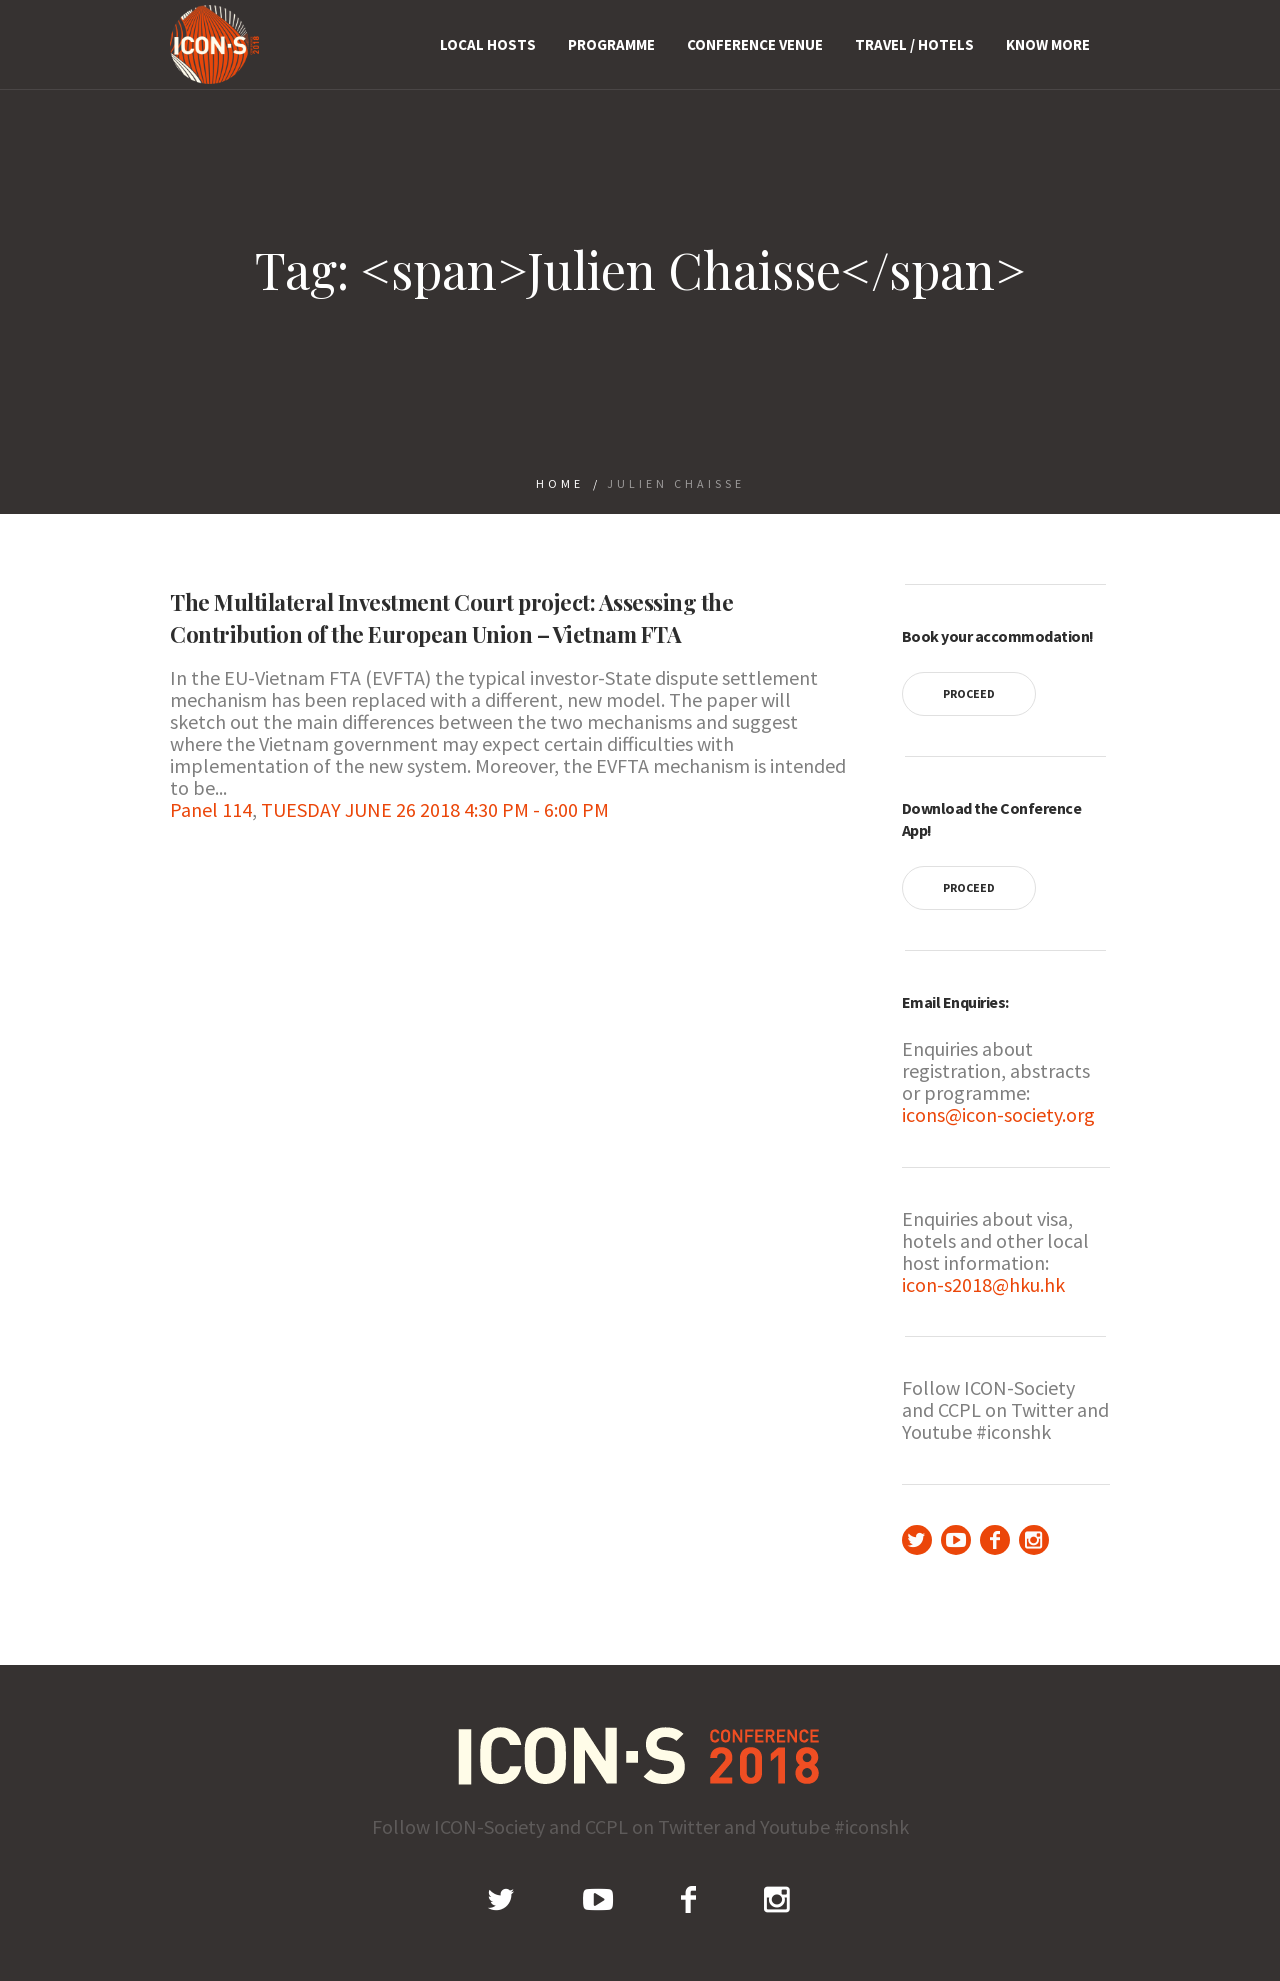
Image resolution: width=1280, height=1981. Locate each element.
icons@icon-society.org (998, 1114)
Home (560, 483)
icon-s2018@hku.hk (983, 1284)
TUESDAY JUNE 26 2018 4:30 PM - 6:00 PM (435, 809)
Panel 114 (211, 809)
